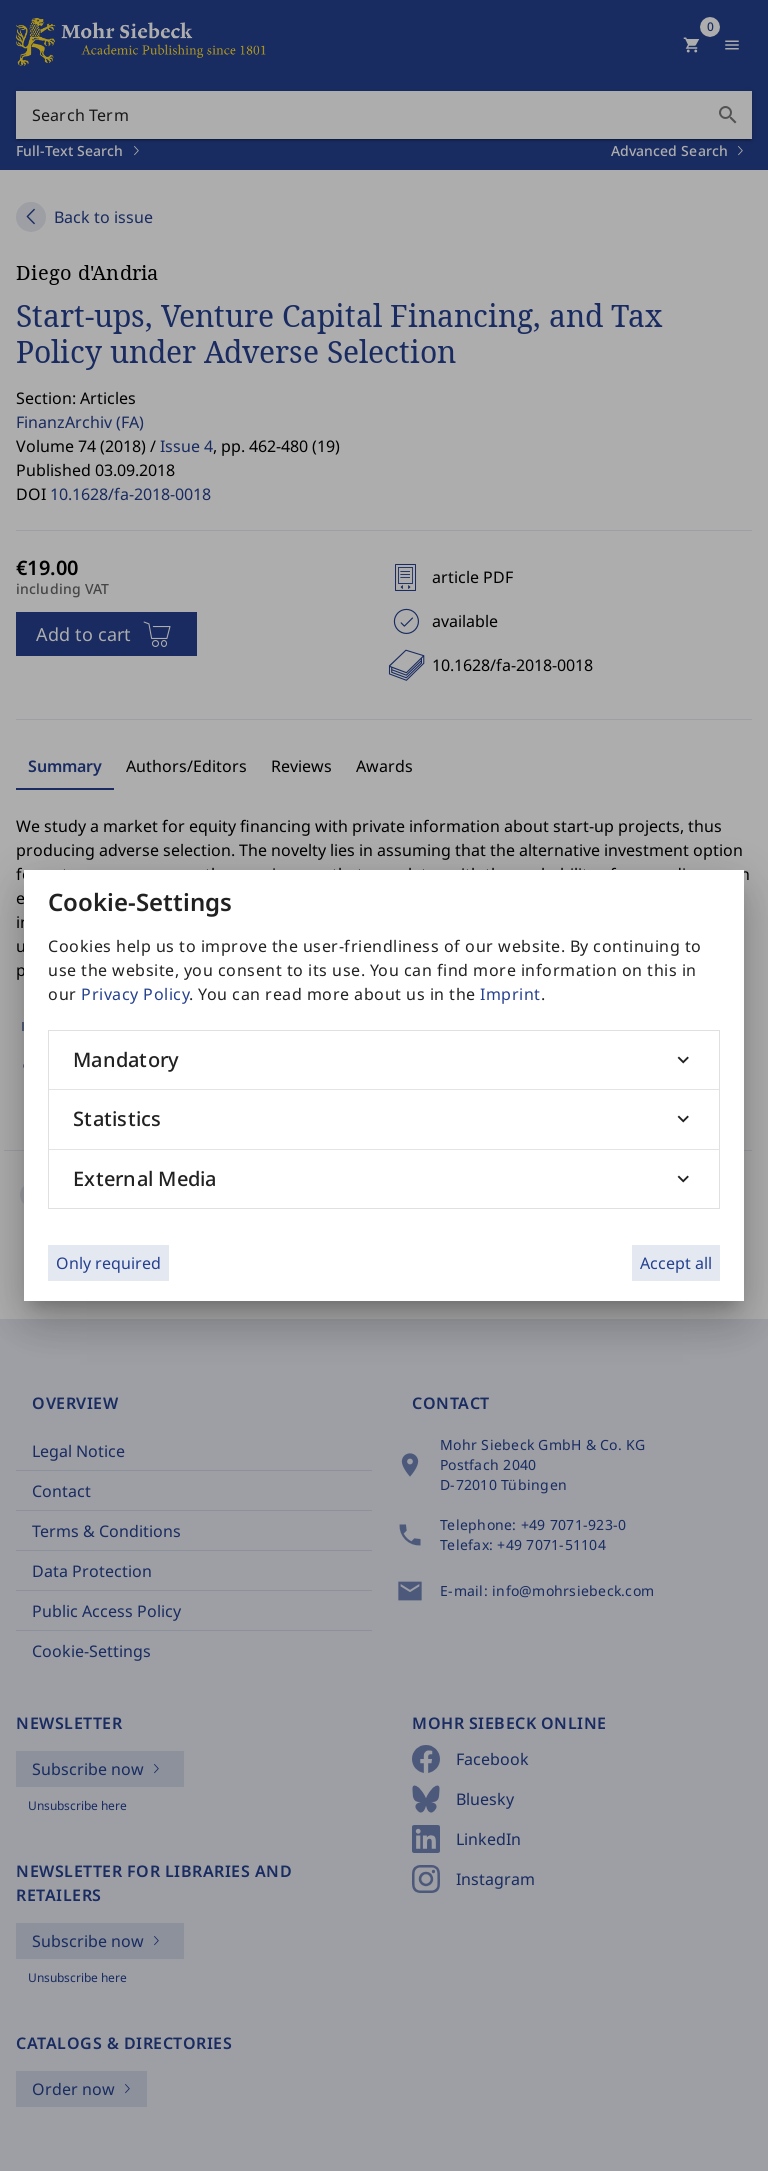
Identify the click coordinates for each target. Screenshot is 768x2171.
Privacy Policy (135, 994)
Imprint (510, 994)
